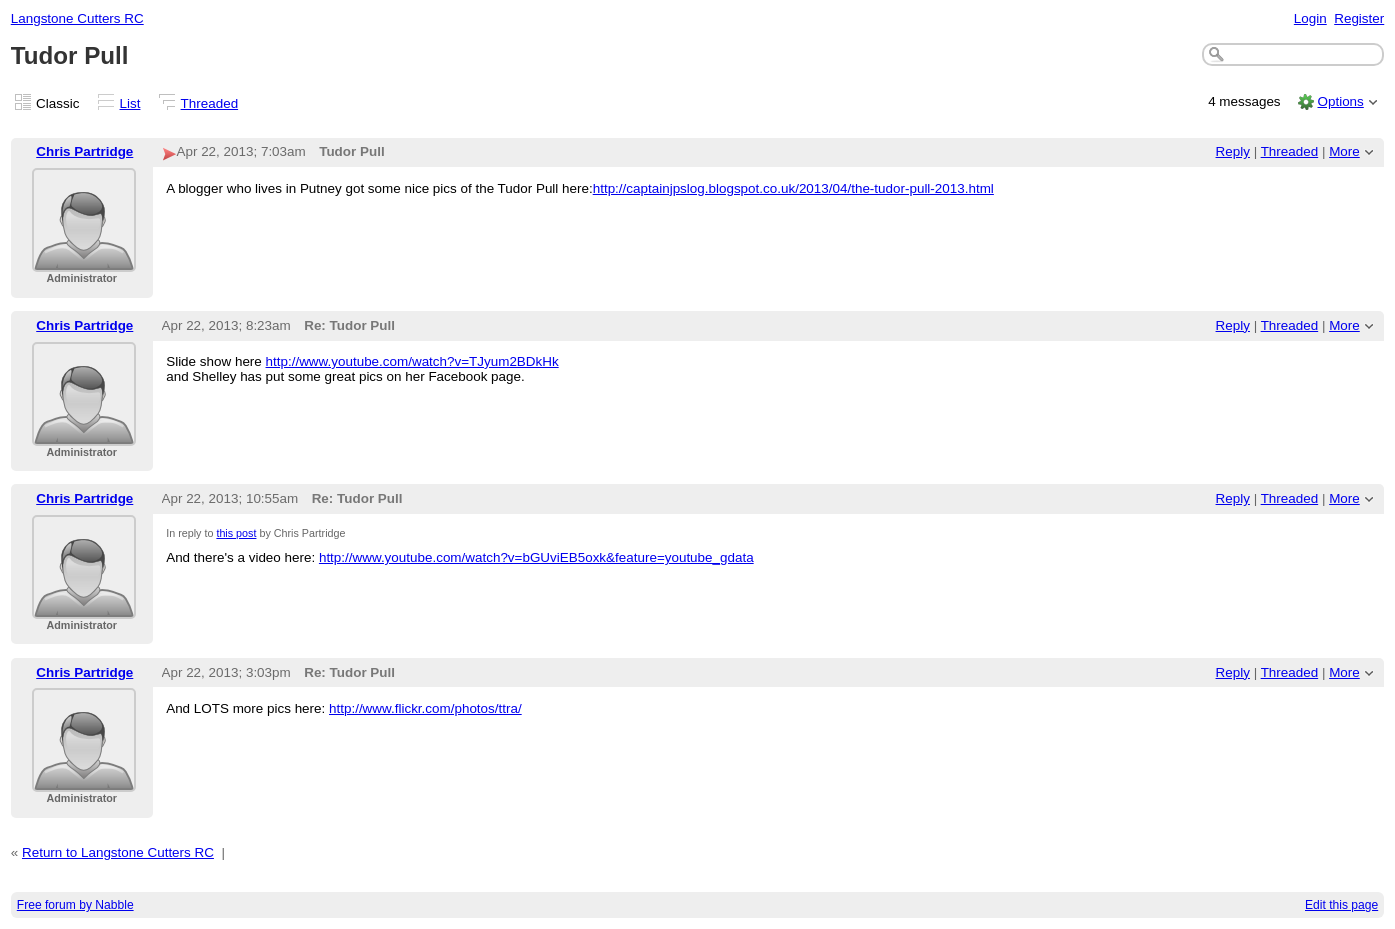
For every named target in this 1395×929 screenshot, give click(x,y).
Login (1310, 18)
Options (1340, 101)
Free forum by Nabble (75, 905)
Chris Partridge (84, 151)
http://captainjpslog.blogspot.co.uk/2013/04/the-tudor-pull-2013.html (793, 188)
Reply (1233, 151)
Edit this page (1341, 905)
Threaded (210, 103)
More (1344, 151)
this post (236, 533)
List (130, 103)
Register (1359, 18)
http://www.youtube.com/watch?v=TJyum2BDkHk (412, 361)
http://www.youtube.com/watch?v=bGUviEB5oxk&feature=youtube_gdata (536, 557)
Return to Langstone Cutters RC (118, 852)
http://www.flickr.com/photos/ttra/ (425, 708)
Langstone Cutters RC (77, 18)
